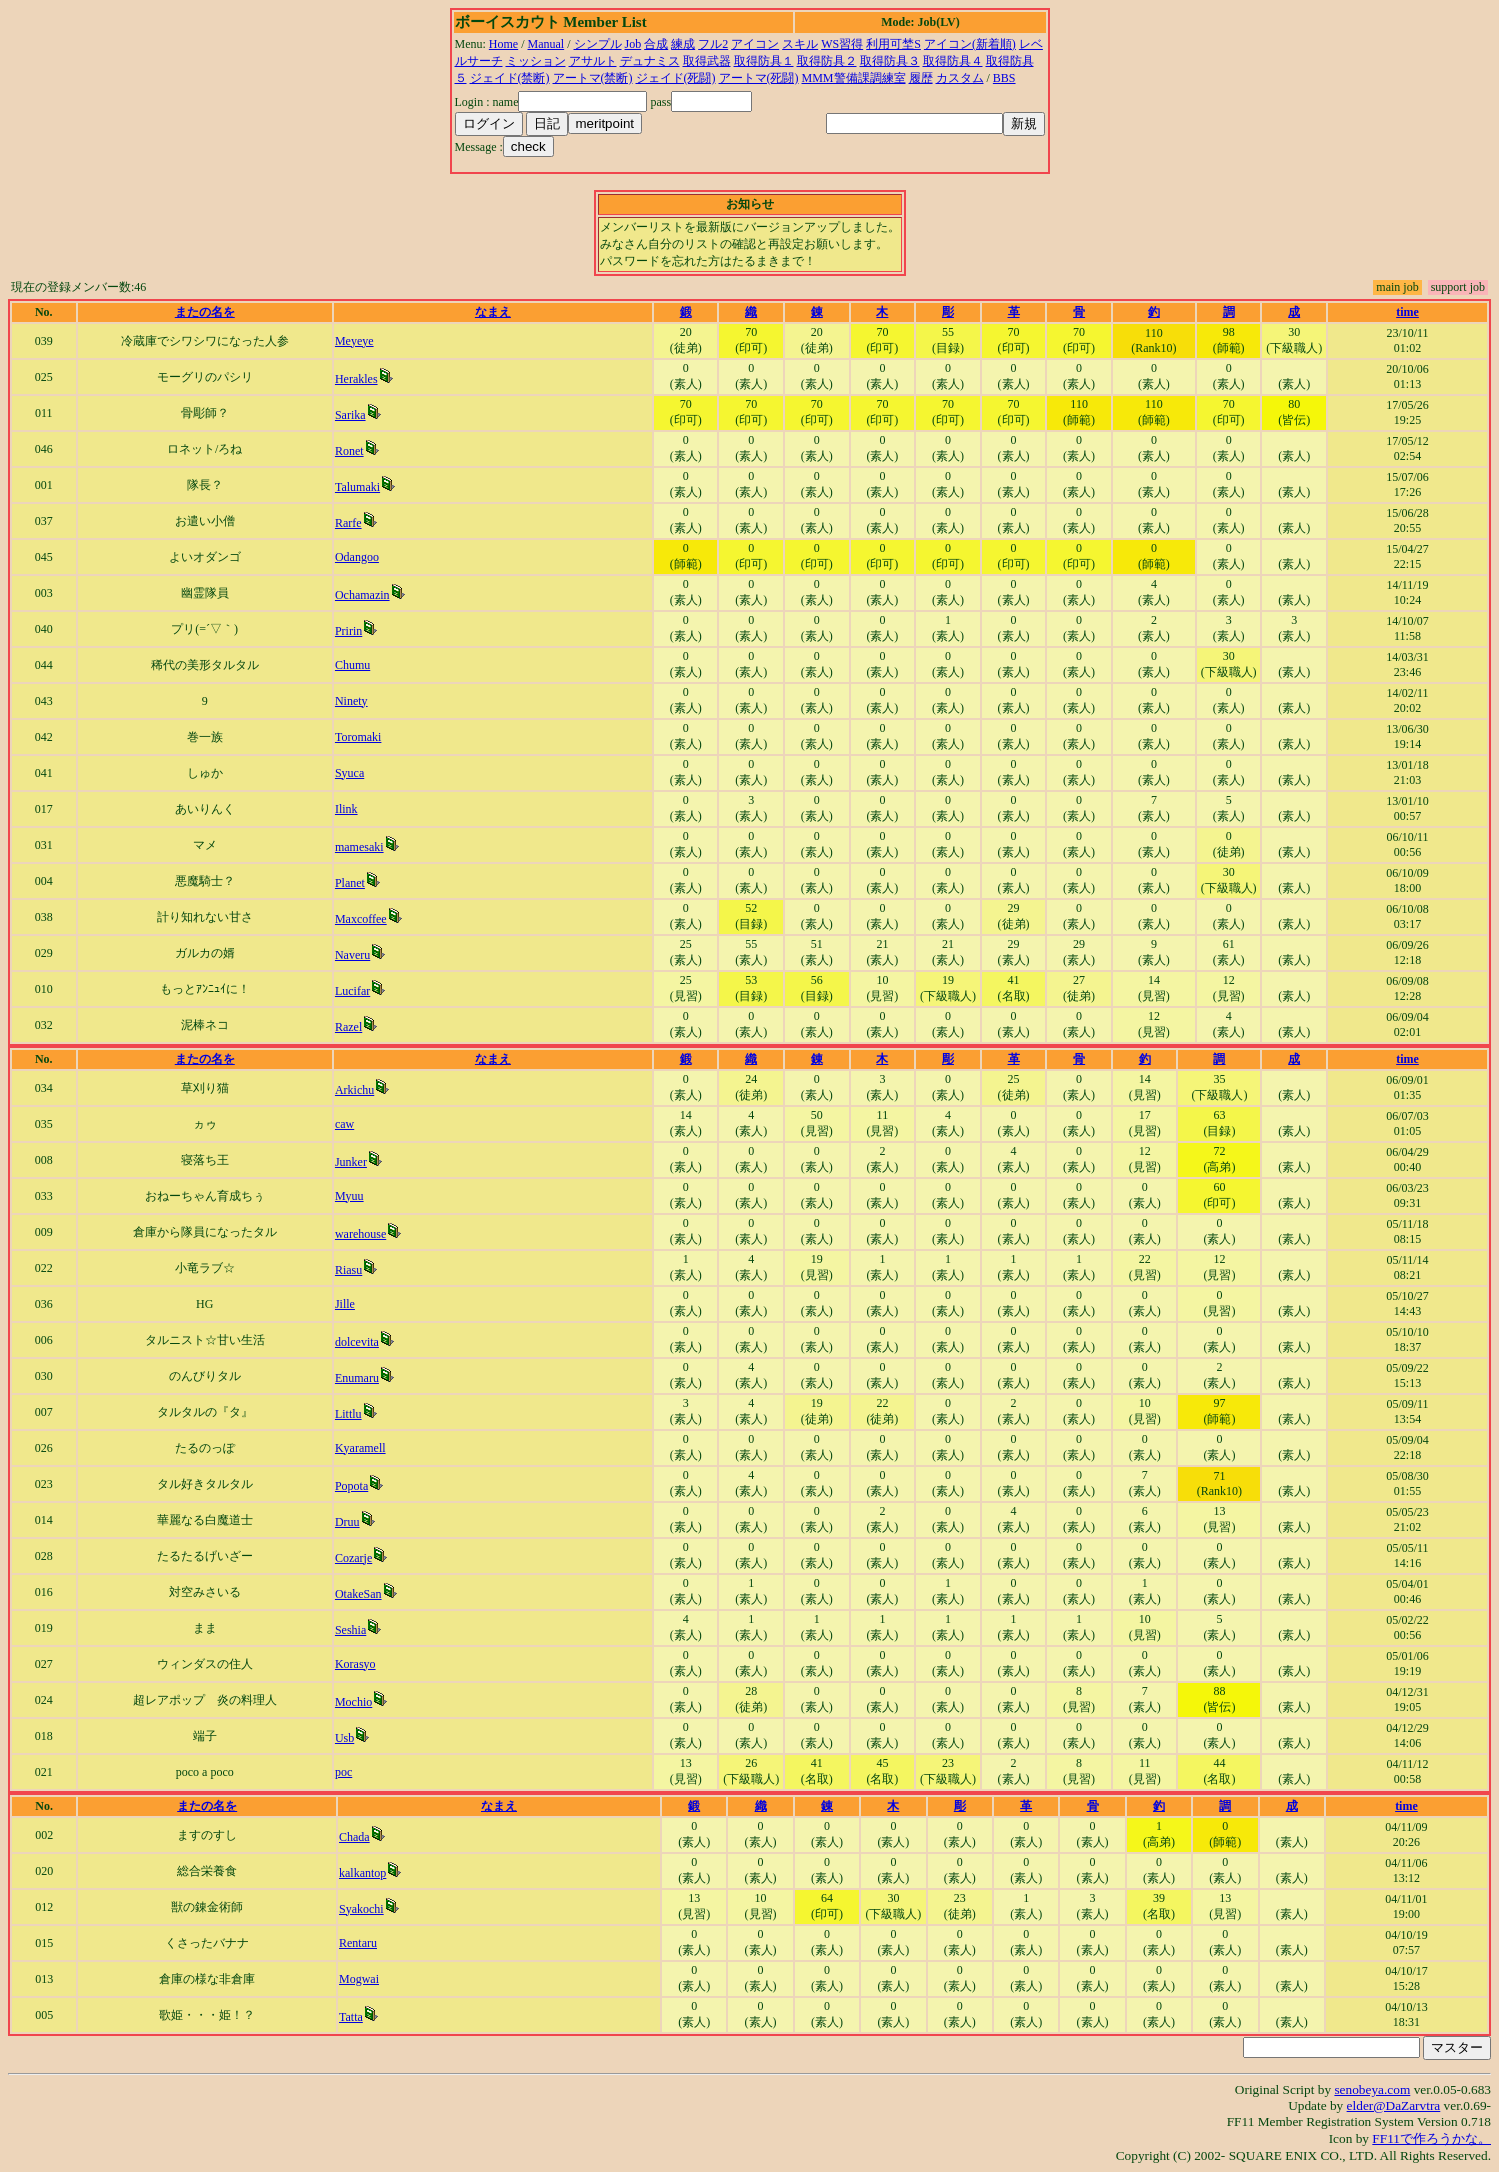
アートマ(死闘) (759, 78)
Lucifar (352, 991)
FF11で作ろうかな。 (1431, 2138)
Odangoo (357, 557)
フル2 (713, 44)
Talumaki (357, 487)
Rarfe (348, 523)
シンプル (598, 44)
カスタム (960, 78)
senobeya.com (1372, 2089)
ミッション (536, 61)
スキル (800, 44)
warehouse (360, 1234)
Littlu (348, 1414)
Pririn (348, 631)
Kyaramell (360, 1448)
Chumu (352, 665)
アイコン (755, 44)
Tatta (351, 2017)
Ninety (351, 701)
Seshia (350, 1630)
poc (343, 1772)
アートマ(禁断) (593, 78)
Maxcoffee (361, 919)
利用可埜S (893, 44)
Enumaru (357, 1378)
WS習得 (842, 44)
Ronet (349, 451)
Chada (354, 1837)
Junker (351, 1162)
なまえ (493, 312)
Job (633, 44)
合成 (656, 44)
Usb (344, 1738)
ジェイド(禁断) (510, 78)
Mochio (353, 1702)
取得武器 (707, 61)
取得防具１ (764, 61)
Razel (348, 1027)
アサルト (593, 61)
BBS (1004, 78)
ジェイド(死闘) (676, 78)
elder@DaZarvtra (1394, 2105)
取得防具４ (953, 61)
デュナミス (650, 61)
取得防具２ (827, 61)
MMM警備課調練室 (854, 78)
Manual (546, 44)
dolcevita (357, 1342)
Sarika (350, 415)
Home (503, 44)
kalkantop (362, 1873)
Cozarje (353, 1558)
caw (344, 1124)
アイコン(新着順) (970, 44)
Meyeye (354, 341)
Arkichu (354, 1090)
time (1407, 312)
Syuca (349, 773)
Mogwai (359, 1979)
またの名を (205, 312)
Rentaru (358, 1943)
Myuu (349, 1196)
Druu (347, 1522)
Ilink (346, 809)
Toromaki (358, 737)
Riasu (348, 1270)
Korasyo (355, 1664)
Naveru (352, 955)
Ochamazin (362, 595)
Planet (350, 883)
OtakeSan (358, 1594)
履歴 (921, 78)
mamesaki (359, 847)
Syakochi (361, 1909)
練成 (683, 44)
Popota (351, 1486)
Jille (345, 1304)
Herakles (356, 379)
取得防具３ (890, 61)
